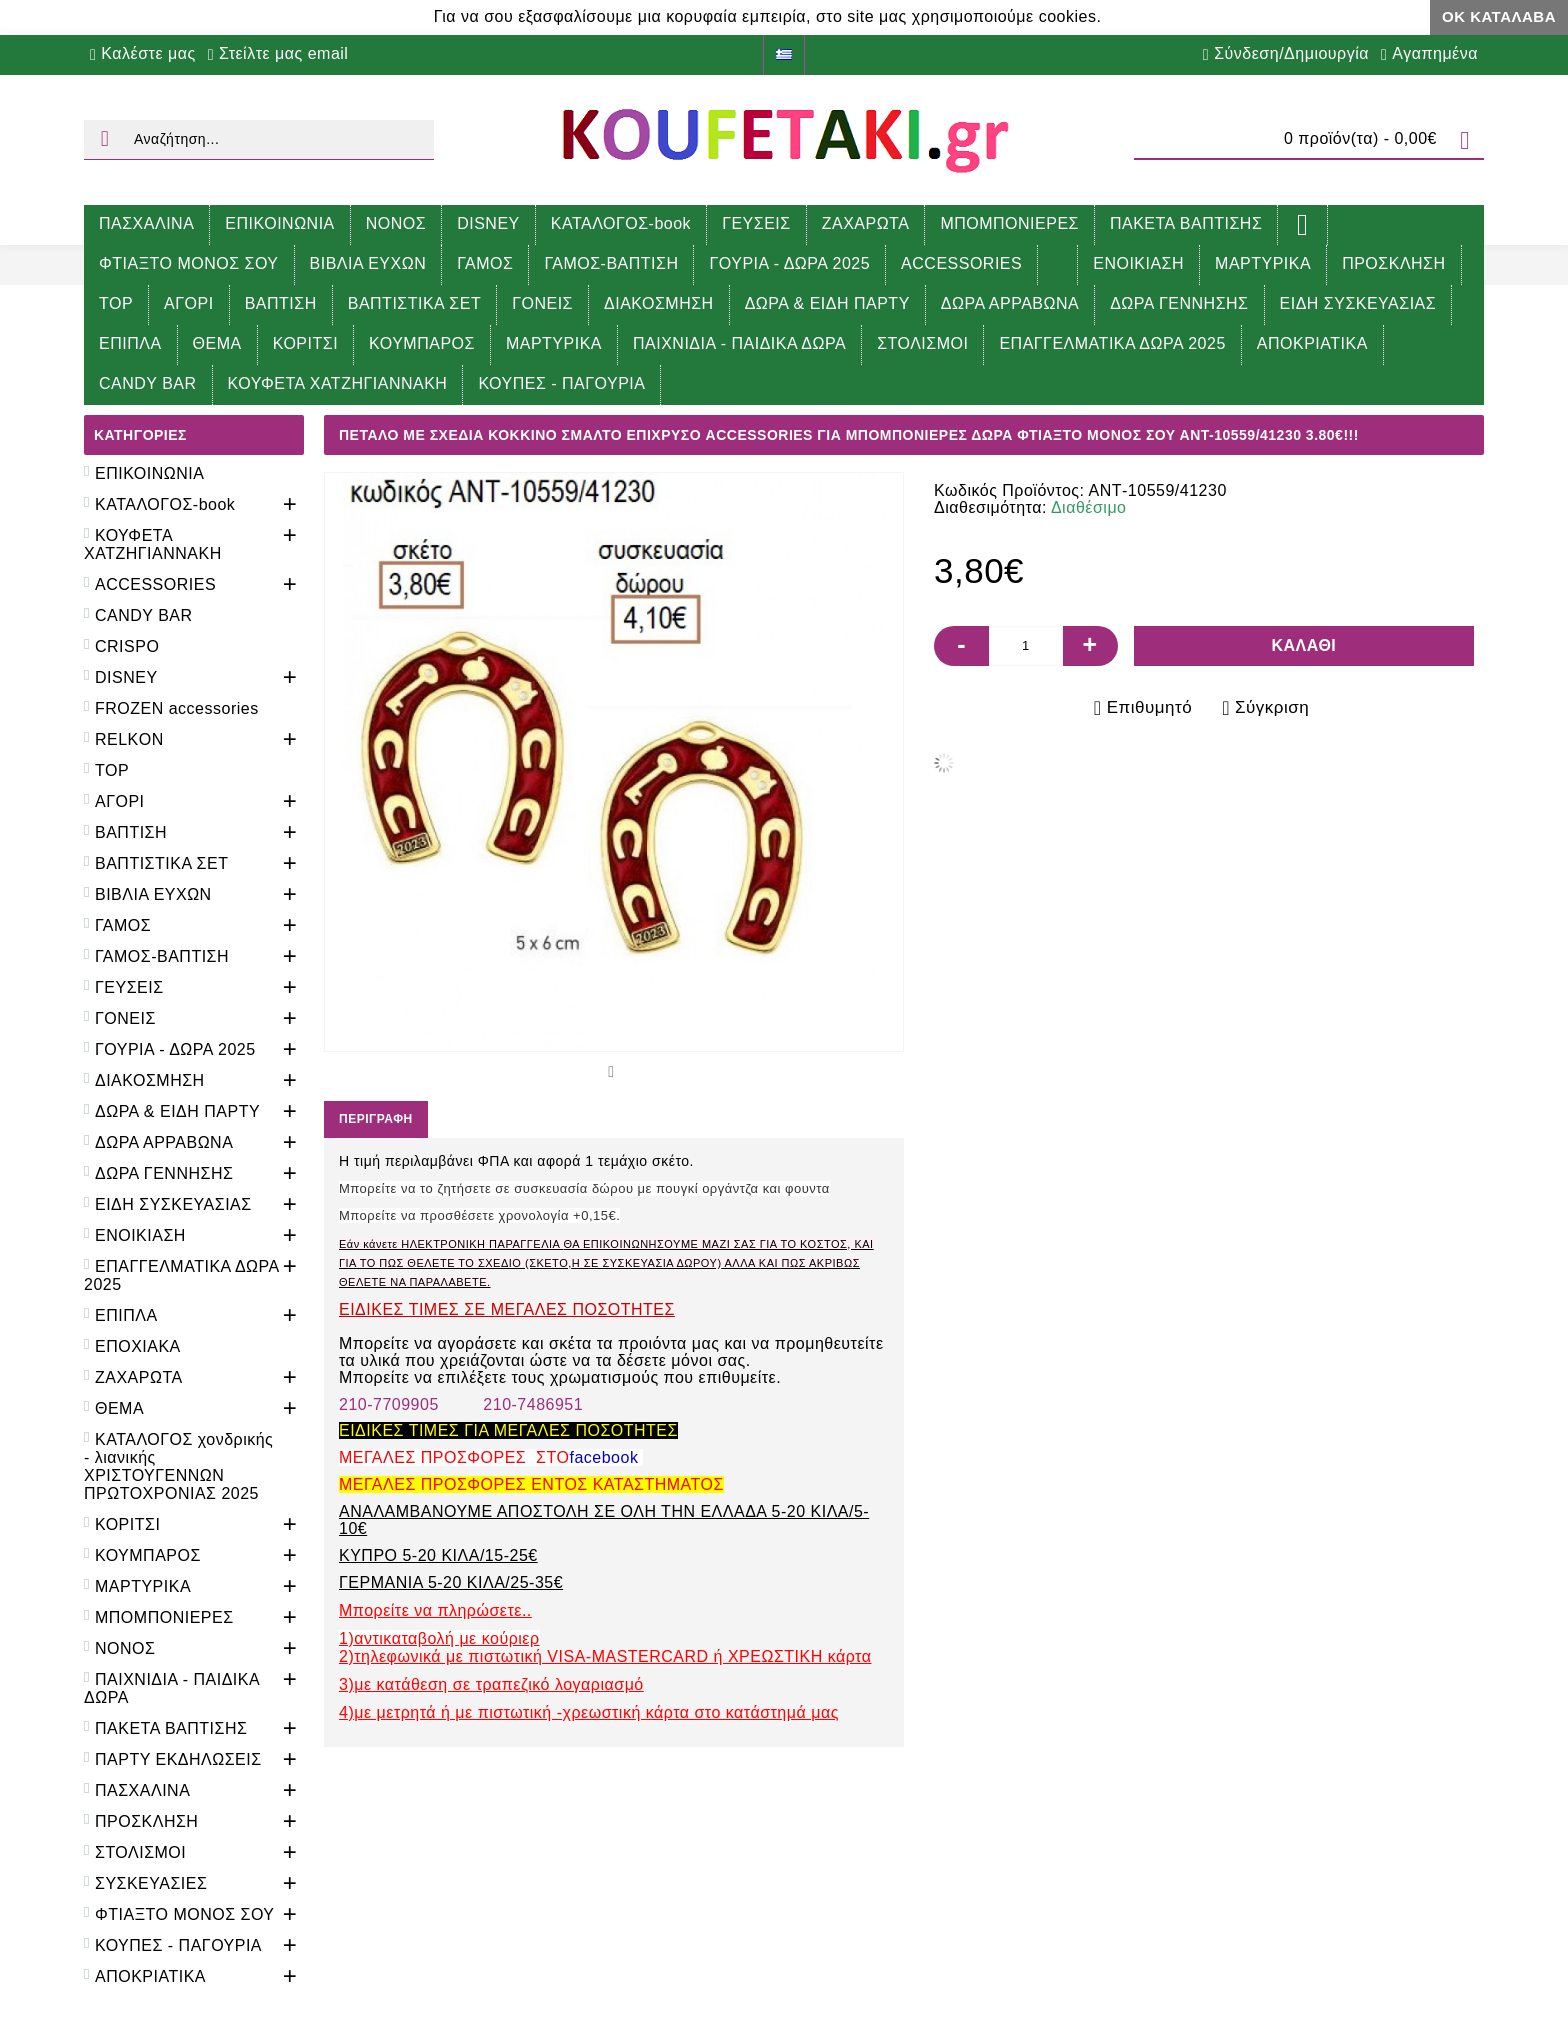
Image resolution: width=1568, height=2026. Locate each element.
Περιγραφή (376, 1119)
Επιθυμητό (1150, 707)
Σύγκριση (1272, 707)
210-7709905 (389, 1404)
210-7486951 (533, 1404)
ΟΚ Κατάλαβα (1499, 16)
